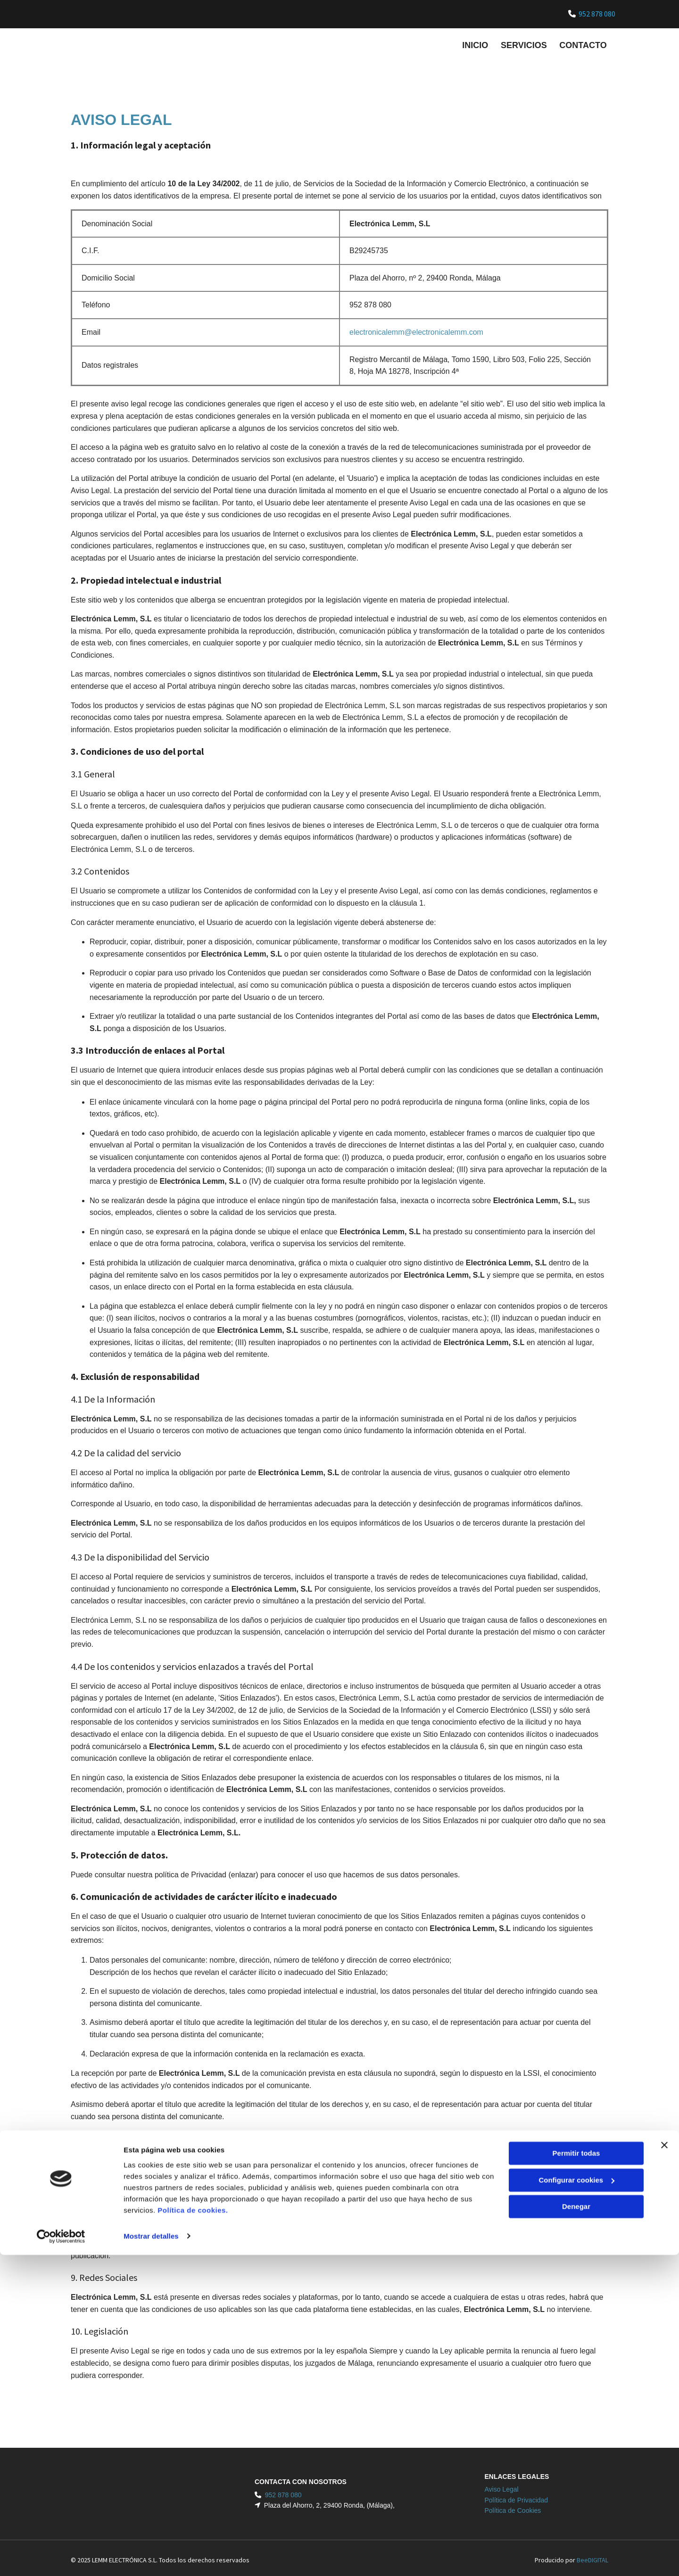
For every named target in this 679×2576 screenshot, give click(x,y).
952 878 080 (597, 13)
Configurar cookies (576, 2501)
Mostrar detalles (151, 2557)
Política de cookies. (192, 2531)
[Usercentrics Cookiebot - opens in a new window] (61, 2558)
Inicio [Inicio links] (474, 43)
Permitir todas (576, 2475)
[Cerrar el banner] (664, 2466)
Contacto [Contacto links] (584, 43)
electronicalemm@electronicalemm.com (416, 328)
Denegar (576, 2528)
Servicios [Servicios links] (524, 43)
